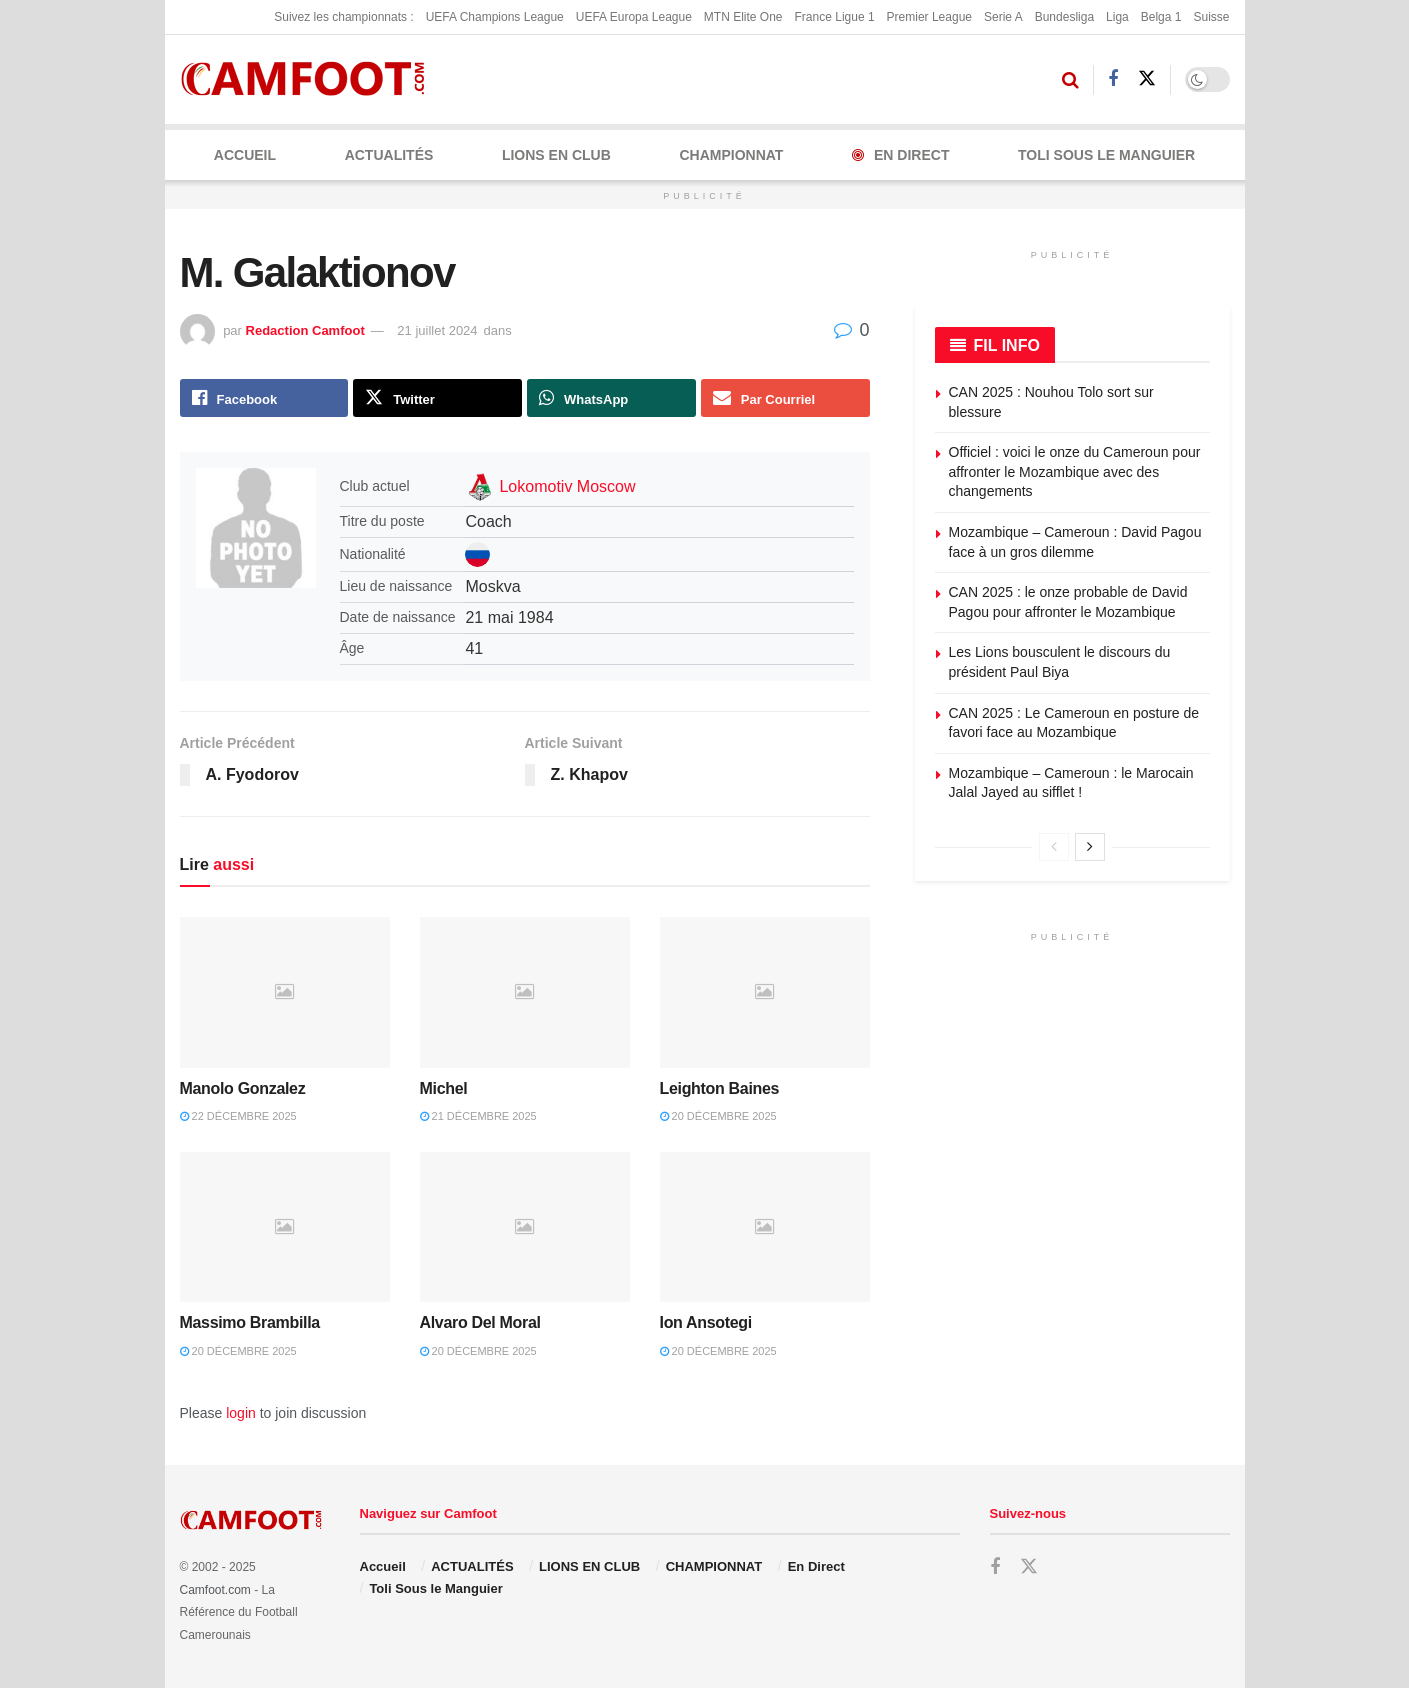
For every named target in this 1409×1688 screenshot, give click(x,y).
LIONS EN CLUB (556, 155)
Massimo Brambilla (250, 1322)
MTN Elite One (743, 17)
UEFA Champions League (495, 17)
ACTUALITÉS (389, 155)
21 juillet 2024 (437, 330)
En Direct (900, 155)
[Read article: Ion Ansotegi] (765, 1227)
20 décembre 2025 (718, 1116)
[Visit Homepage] (309, 79)
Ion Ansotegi (706, 1322)
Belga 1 (1161, 17)
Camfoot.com (215, 1590)
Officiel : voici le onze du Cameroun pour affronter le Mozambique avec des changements (1075, 471)
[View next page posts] (1090, 847)
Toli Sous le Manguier (1106, 155)
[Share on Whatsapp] (611, 398)
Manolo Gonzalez (243, 1088)
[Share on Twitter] (437, 398)
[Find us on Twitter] (1147, 79)
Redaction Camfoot (305, 330)
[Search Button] (1070, 80)
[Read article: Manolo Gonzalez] (285, 992)
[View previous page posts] (1054, 847)
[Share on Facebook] (264, 398)
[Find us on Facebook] (1113, 79)
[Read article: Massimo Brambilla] (285, 1227)
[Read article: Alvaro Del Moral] (525, 1227)
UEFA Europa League (634, 17)
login (241, 1413)
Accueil (245, 155)
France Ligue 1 (835, 17)
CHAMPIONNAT (731, 155)
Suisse (1211, 17)
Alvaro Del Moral (480, 1322)
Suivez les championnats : (343, 17)
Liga (1117, 17)
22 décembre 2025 (238, 1116)
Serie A (1003, 17)
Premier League (929, 17)
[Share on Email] (785, 398)
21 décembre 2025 (478, 1116)
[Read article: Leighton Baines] (765, 992)
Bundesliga (1064, 17)
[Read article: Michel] (525, 992)
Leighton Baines (720, 1088)
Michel (444, 1088)
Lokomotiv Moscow (567, 486)
